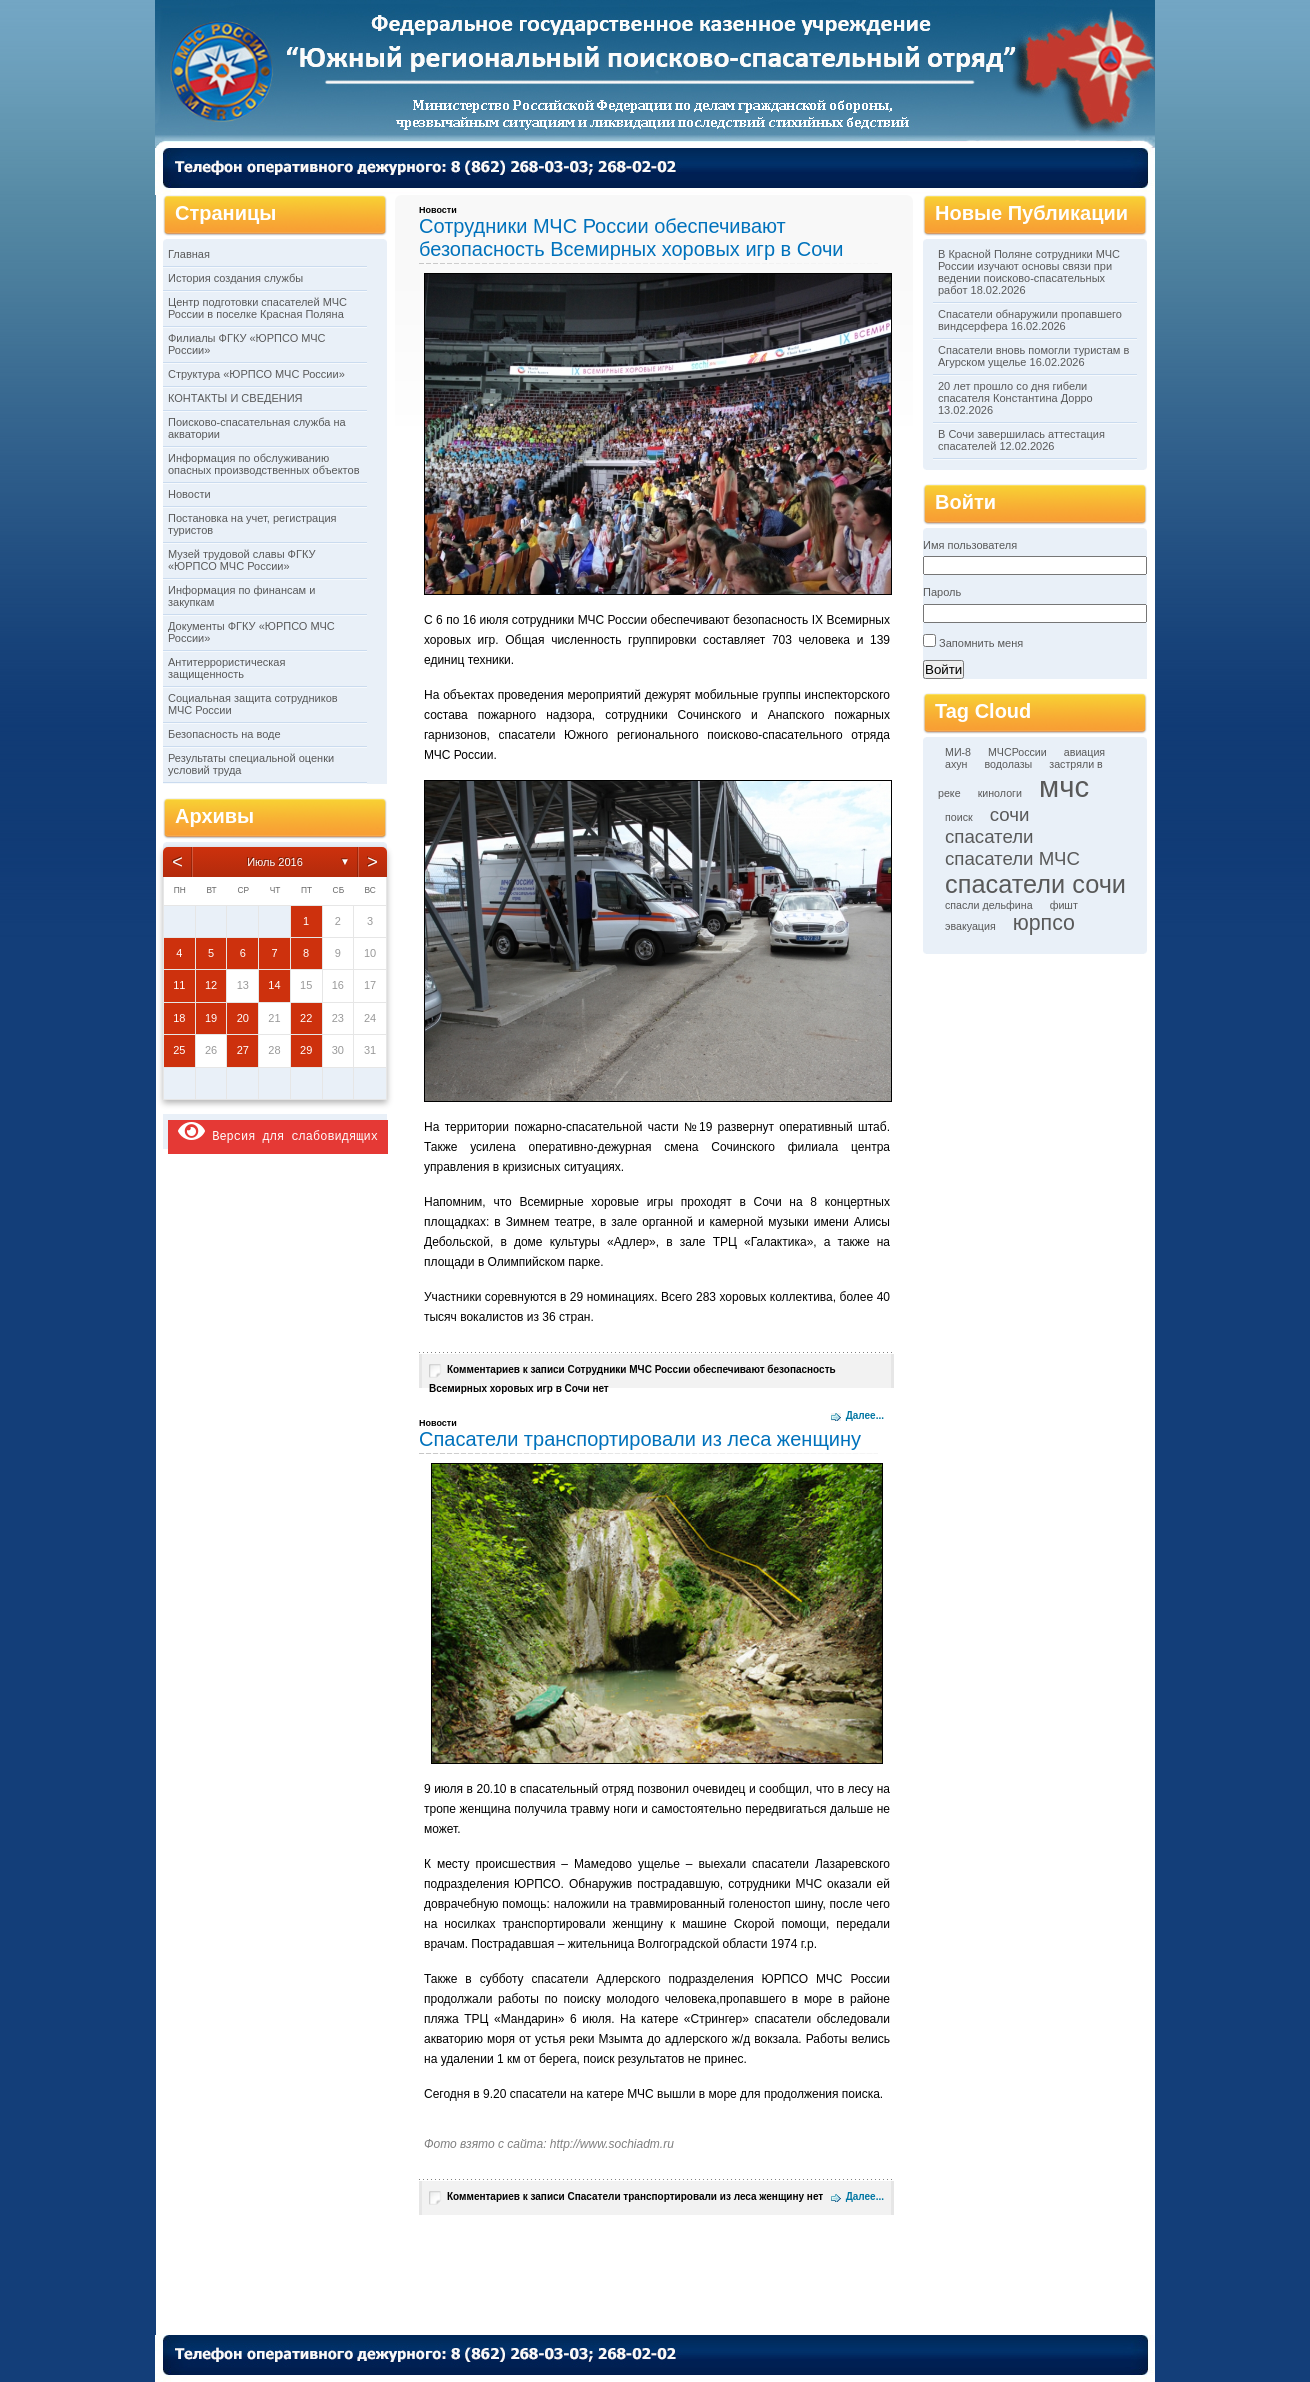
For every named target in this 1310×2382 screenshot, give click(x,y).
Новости (189, 494)
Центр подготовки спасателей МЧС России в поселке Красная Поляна (257, 308)
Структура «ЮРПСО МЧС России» (256, 374)
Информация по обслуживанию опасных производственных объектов (263, 464)
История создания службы (235, 278)
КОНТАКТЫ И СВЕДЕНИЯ (235, 398)
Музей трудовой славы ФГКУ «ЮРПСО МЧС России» (241, 560)
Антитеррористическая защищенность (226, 668)
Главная (189, 254)
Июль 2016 (275, 862)
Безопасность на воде (224, 734)
